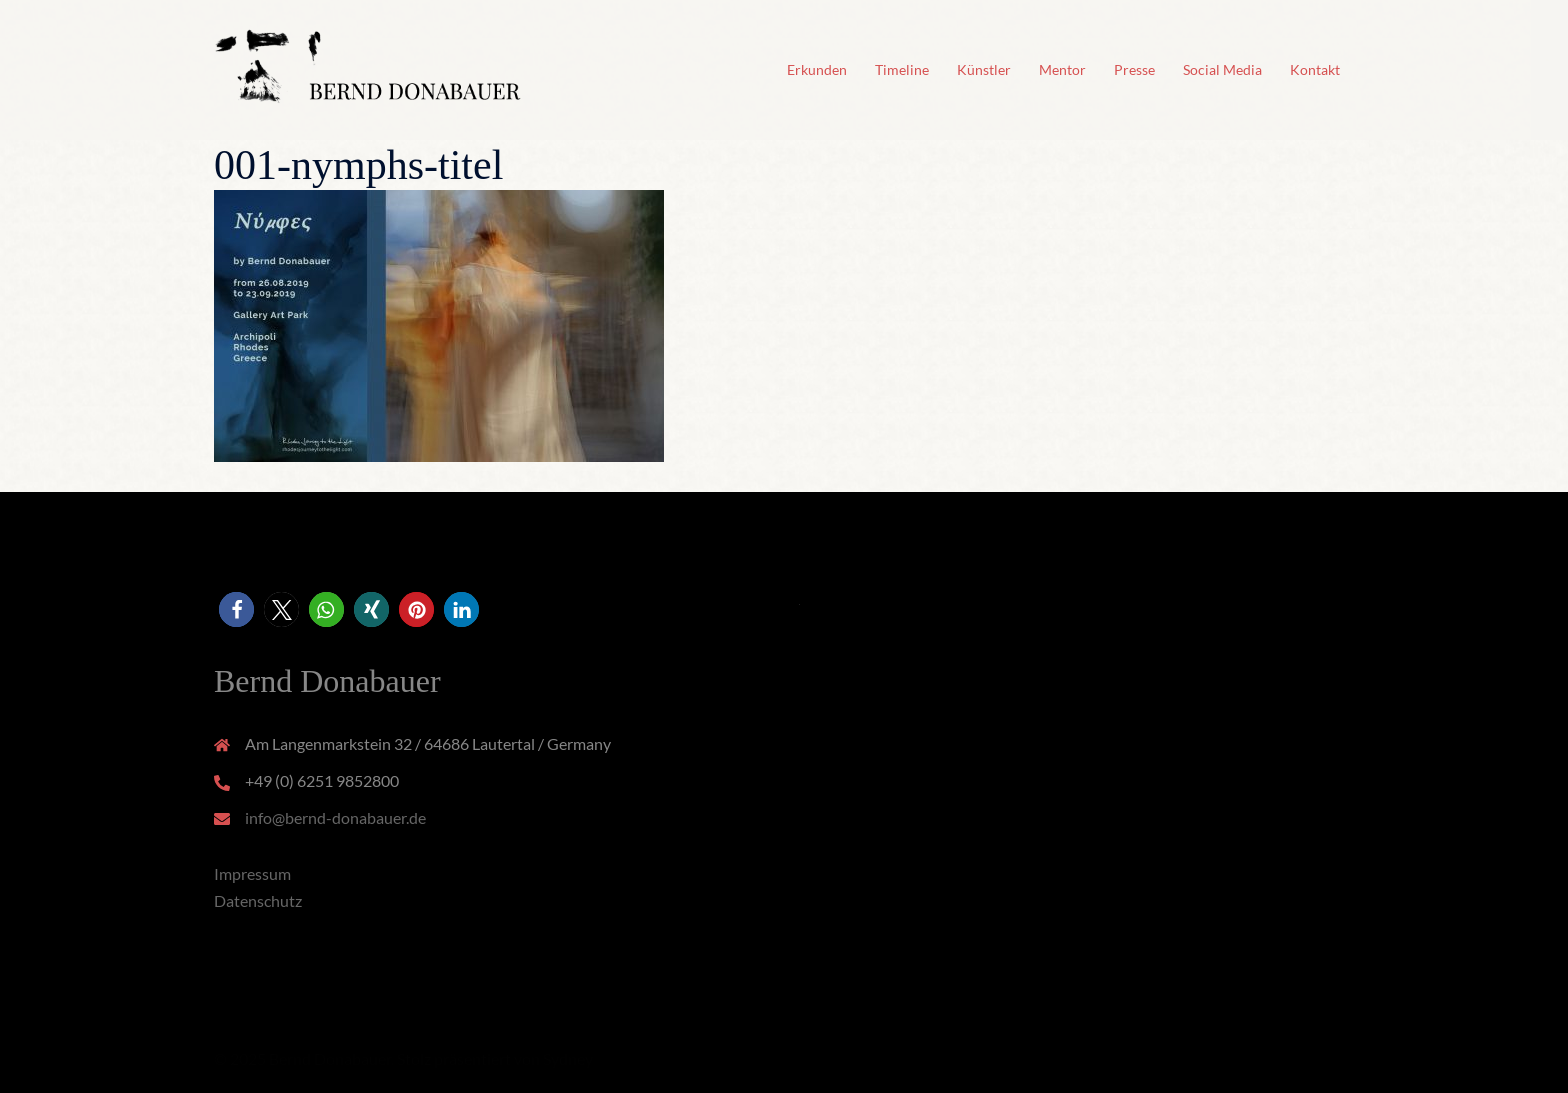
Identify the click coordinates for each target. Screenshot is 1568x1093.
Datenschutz (258, 900)
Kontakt (1315, 69)
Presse (1134, 69)
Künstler (984, 69)
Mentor (1062, 69)
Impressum (252, 873)
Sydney (568, 1058)
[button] (236, 609)
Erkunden (817, 69)
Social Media (1222, 69)
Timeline (902, 69)
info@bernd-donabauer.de (335, 817)
